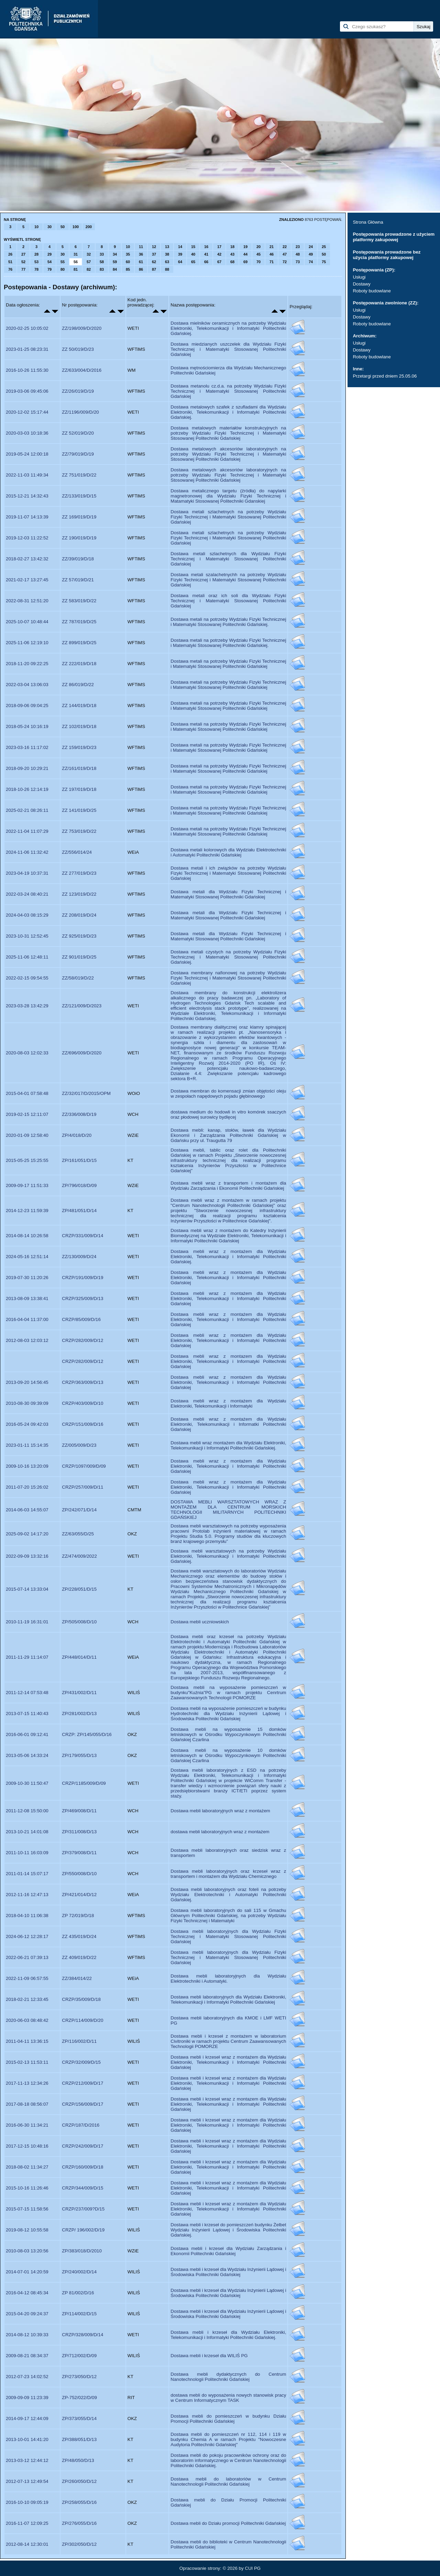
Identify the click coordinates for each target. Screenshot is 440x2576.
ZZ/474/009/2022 (79, 1556)
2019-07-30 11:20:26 (27, 1277)
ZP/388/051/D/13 (79, 2439)
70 (258, 262)
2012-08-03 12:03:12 (27, 1340)
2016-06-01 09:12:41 (27, 1734)
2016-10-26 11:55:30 (27, 370)
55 (62, 262)
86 (141, 269)
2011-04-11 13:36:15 (27, 2041)
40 (193, 254)
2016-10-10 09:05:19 (27, 2502)
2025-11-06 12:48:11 (27, 957)
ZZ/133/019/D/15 (79, 496)
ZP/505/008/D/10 (79, 1621)
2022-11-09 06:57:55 (27, 1978)
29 (49, 254)
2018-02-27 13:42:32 (27, 558)
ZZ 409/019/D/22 (79, 1957)
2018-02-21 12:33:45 (27, 1999)
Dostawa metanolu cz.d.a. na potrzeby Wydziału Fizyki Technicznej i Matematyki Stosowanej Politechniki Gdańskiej (228, 391)
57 (89, 262)
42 (219, 254)
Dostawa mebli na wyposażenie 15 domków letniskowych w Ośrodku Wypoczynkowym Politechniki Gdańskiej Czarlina (228, 1734)
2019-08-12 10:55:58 (27, 2229)
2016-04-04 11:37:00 (27, 1319)
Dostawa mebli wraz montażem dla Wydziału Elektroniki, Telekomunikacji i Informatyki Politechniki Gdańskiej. (228, 1445)
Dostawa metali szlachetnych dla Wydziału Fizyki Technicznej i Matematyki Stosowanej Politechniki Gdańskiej (228, 559)
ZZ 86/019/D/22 (78, 684)
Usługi (359, 277)
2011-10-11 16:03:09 (27, 1852)
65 (193, 262)
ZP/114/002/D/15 (79, 2313)
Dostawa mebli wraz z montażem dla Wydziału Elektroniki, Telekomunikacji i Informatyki (228, 1403)
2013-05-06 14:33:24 (27, 1755)
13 (167, 247)
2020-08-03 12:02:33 (27, 1052)
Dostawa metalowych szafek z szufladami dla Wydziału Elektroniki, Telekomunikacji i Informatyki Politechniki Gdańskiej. (228, 412)
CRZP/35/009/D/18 (81, 1999)
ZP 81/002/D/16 (78, 2292)
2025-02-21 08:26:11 (27, 810)
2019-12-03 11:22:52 (27, 537)
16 (206, 247)
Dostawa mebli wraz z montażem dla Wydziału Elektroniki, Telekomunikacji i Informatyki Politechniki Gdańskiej (228, 1277)
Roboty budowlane (371, 290)
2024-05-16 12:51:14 (27, 1256)
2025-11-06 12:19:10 (27, 642)
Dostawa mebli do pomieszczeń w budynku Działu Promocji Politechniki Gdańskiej (228, 2418)
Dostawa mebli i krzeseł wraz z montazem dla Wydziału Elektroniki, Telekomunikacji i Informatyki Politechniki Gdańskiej (228, 2104)
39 (180, 254)
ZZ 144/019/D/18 (79, 705)
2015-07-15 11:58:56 (27, 2208)
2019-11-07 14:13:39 (27, 516)
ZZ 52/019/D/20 (78, 433)
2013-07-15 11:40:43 (27, 1713)
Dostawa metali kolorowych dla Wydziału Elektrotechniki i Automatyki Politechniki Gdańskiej (228, 852)
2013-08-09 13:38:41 (27, 1298)
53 (36, 262)
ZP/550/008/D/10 (79, 1873)
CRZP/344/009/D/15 (82, 2188)
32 (89, 254)
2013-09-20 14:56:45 (27, 1382)
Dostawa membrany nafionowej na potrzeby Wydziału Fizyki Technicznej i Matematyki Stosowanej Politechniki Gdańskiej (228, 978)
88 (167, 269)
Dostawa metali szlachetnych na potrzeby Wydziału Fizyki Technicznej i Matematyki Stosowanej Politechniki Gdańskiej (228, 517)
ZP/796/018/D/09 (79, 1185)
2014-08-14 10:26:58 (27, 1235)
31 (76, 254)
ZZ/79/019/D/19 (78, 454)
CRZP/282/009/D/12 (82, 1340)
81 (76, 269)
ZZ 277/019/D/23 (79, 873)
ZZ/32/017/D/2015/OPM (86, 1093)
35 (128, 254)
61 (141, 262)
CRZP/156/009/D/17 (82, 2104)
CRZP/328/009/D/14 (82, 2334)
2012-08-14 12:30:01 (27, 2544)
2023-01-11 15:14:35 (27, 1445)
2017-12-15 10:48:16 (27, 2146)
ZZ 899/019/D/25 (79, 642)
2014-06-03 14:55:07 (27, 1509)
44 (245, 254)
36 (141, 254)
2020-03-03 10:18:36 (27, 433)
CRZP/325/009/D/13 (82, 1298)
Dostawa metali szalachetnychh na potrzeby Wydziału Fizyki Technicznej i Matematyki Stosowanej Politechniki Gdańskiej (228, 579)
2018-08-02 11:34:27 (27, 2167)
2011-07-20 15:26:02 (27, 1487)
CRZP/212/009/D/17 (82, 2083)
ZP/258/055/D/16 (79, 2502)
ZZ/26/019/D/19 (78, 391)
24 (311, 247)
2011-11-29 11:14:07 (27, 1657)
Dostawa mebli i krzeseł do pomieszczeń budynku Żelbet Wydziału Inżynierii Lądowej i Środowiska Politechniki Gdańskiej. (228, 2230)
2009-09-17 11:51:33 (27, 1185)
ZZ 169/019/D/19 (79, 516)
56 (76, 262)
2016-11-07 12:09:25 (27, 2523)
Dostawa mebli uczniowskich (199, 1621)
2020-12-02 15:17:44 (27, 412)
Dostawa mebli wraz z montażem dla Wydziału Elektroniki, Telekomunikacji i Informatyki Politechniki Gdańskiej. (228, 1256)
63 (167, 262)
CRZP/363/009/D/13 (82, 1382)
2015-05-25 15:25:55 (27, 1160)
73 (298, 262)
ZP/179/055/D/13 (79, 1755)
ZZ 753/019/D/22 (79, 831)
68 (232, 262)
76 (10, 269)
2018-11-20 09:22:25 (27, 663)
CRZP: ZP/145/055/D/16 (86, 1734)
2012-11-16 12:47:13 (27, 1894)
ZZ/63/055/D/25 (78, 1533)
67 (219, 262)
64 (180, 262)
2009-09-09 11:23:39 (27, 2397)
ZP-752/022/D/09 (79, 2397)
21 (272, 247)
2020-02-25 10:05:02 (27, 328)
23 (298, 247)
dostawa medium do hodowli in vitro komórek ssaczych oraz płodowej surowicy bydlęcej (228, 1114)
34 (115, 254)
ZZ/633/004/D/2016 (81, 370)
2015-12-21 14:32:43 (27, 496)
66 (206, 262)
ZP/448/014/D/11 (79, 1657)
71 (272, 262)
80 (62, 269)
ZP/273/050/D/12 (79, 2376)
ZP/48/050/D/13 (78, 2460)
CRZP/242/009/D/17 (82, 2146)
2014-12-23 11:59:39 (27, 1210)
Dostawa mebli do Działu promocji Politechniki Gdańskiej (228, 2523)
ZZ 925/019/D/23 (79, 936)
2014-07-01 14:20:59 (27, 2271)
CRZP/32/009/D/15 (81, 2062)
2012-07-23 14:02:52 (27, 2376)
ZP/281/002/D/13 (79, 1713)
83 (102, 269)
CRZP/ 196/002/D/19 (83, 2229)
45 (258, 254)
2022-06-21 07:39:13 (27, 1957)
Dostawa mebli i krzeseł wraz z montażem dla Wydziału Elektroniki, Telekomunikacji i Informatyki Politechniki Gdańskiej (228, 2062)
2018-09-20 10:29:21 (27, 768)
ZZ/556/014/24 (77, 852)
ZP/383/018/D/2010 (82, 2250)
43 (232, 254)
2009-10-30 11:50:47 (27, 1783)
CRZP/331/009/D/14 (82, 1235)
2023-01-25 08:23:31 (27, 349)
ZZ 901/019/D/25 (79, 957)
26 (10, 254)
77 (23, 269)
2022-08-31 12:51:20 (27, 600)
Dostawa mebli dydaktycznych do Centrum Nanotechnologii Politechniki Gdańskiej (228, 2377)
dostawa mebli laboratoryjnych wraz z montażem (219, 1831)
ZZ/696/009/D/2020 (81, 1052)
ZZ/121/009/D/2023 (81, 1005)
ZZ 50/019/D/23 (78, 349)
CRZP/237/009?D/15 (83, 2208)
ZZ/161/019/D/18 (79, 768)
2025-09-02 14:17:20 (27, 1533)
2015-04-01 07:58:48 (27, 1093)
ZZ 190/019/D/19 (79, 537)
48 (298, 254)
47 (285, 254)
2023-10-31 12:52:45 (27, 936)
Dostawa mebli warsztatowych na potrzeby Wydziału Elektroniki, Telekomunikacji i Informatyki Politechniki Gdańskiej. (228, 1556)
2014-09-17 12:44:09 (27, 2418)
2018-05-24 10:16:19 (27, 726)
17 (219, 247)
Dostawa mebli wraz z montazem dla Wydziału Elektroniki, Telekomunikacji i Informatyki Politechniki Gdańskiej (228, 1361)
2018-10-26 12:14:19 (27, 789)
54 (49, 262)
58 (102, 262)
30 (49, 227)
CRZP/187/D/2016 (80, 2125)
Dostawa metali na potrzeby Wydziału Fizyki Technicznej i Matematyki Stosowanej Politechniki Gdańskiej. (228, 622)
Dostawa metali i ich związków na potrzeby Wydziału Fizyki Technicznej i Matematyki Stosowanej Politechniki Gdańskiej (228, 873)
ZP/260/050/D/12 (79, 2481)
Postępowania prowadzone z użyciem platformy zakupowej (393, 237)
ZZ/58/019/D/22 (78, 978)
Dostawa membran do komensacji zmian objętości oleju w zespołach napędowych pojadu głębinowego (228, 1093)
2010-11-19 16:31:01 (27, 1621)
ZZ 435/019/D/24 (79, 1936)
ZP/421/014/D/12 (79, 1894)
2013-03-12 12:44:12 (27, 2460)
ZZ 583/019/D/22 (79, 600)
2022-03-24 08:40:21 (27, 894)
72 (285, 262)
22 (285, 247)
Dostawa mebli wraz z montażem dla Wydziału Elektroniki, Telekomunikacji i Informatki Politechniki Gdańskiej (228, 1424)
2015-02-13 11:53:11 (27, 2062)
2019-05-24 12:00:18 (27, 454)
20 (258, 247)
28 (36, 254)
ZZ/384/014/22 (77, 1978)
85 (128, 269)
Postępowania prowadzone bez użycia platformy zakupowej (386, 254)
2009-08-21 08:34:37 (27, 2355)
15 (193, 247)
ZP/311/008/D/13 (79, 1831)
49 (311, 254)
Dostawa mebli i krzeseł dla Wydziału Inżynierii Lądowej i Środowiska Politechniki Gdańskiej (228, 2272)
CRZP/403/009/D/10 (82, 1403)
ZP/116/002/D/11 (79, 2041)
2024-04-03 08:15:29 (27, 915)
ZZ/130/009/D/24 (79, 1256)
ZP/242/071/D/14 (79, 1509)
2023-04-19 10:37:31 (27, 873)
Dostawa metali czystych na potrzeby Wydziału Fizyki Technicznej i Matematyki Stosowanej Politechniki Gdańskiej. (228, 957)
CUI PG (253, 2568)
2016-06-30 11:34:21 (27, 2125)
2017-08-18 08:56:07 (27, 2104)
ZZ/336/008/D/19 (79, 1114)
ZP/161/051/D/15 (79, 1160)
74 (311, 262)
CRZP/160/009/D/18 (82, 2167)
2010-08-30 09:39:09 (27, 1403)
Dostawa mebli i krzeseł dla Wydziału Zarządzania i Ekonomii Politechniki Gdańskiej (228, 2251)
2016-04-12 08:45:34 (27, 2292)
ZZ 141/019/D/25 (79, 810)
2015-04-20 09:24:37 (27, 2313)
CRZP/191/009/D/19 (82, 1277)
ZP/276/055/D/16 (79, 2523)
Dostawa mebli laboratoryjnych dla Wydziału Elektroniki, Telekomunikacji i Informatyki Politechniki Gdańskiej (228, 1999)
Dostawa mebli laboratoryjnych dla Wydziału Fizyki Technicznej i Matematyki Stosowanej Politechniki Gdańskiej (228, 1936)
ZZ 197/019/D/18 (79, 789)
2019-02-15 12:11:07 (27, 1114)
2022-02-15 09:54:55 (27, 978)
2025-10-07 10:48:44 (27, 621)
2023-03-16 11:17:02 (27, 747)
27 (23, 254)
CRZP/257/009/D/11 (82, 1487)
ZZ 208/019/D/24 (79, 915)
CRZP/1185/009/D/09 (84, 1783)
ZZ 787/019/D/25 (79, 621)
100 (76, 227)
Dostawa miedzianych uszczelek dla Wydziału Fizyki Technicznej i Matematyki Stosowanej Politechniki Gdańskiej (228, 349)
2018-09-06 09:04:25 (27, 705)
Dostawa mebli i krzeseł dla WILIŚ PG (209, 2355)
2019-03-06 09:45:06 (27, 391)
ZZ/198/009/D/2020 (81, 328)
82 (89, 269)
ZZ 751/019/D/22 (79, 475)
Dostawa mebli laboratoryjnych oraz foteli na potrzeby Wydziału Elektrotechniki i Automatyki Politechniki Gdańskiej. (228, 1894)
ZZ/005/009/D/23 (79, 1445)
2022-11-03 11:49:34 (27, 475)
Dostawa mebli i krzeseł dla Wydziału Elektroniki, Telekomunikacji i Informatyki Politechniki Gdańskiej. (228, 2335)
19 (245, 247)
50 (62, 227)
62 (154, 262)
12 (154, 247)
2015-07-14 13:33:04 (27, 1589)
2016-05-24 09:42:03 (27, 1424)
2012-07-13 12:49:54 (27, 2481)
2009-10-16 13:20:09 (27, 1466)
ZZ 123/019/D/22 (79, 894)
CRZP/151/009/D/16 (82, 1424)
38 (167, 254)
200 (89, 227)
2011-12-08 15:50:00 (27, 1810)
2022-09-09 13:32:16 (27, 1556)
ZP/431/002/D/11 (79, 1692)
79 (49, 269)
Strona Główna (368, 222)
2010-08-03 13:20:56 (27, 2250)
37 (154, 254)
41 (206, 254)
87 (154, 269)
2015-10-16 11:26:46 (27, 2188)
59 (115, 262)
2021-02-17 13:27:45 (27, 579)
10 (36, 227)
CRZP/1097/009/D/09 (84, 1466)
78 (36, 269)
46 (272, 254)
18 (232, 247)
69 (245, 262)
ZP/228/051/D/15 (79, 1589)
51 (10, 262)
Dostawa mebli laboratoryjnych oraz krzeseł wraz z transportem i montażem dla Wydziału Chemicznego (228, 1874)
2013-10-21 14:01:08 (27, 1831)
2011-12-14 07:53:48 (27, 1692)
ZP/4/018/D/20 (76, 1135)
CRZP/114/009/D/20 (82, 2020)
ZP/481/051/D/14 (79, 1210)
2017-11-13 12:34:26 (27, 2083)
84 (115, 269)
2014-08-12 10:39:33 (27, 2334)
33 (102, 254)
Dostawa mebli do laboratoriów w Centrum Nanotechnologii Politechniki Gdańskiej (228, 2481)
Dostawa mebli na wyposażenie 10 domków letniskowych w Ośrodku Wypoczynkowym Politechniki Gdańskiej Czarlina (228, 1755)
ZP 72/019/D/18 (78, 1915)
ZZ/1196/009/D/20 (80, 412)
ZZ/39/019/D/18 (78, 558)
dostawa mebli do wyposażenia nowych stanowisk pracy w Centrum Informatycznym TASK (228, 2398)
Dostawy (361, 284)
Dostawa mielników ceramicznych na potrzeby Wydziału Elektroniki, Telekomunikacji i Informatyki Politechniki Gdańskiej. (228, 328)
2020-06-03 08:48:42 (27, 2020)
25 (324, 247)
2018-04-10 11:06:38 (27, 1915)
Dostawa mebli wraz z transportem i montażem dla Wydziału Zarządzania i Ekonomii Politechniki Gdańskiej (228, 1185)
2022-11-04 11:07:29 (27, 831)
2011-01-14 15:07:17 (27, 1873)
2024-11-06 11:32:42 (27, 852)
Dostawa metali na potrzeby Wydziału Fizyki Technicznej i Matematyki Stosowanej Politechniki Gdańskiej (228, 664)
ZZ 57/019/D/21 (78, 579)
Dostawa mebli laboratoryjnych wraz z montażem (220, 1810)
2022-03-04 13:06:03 (27, 684)
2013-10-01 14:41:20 (27, 2439)
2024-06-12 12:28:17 (27, 1936)
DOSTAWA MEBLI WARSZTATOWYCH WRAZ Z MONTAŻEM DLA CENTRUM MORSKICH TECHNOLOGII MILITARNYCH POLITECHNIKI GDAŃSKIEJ (228, 1509)
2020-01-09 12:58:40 (27, 1135)
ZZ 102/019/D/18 (79, 726)
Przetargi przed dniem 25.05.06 (385, 376)
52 (23, 262)
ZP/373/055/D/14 (79, 2418)
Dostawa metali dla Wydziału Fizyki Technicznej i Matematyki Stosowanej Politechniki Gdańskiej (228, 894)
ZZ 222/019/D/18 (79, 663)
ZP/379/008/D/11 (79, 1852)
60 (128, 262)
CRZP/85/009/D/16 (81, 1319)
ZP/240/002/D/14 (79, 2271)
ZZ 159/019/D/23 (79, 747)
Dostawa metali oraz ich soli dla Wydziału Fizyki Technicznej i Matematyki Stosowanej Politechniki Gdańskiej (228, 600)
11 (141, 247)
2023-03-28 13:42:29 (27, 1005)
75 (324, 262)
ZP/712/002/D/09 (79, 2355)
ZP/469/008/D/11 (79, 1810)
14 (180, 247)
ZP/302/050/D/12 (79, 2544)
